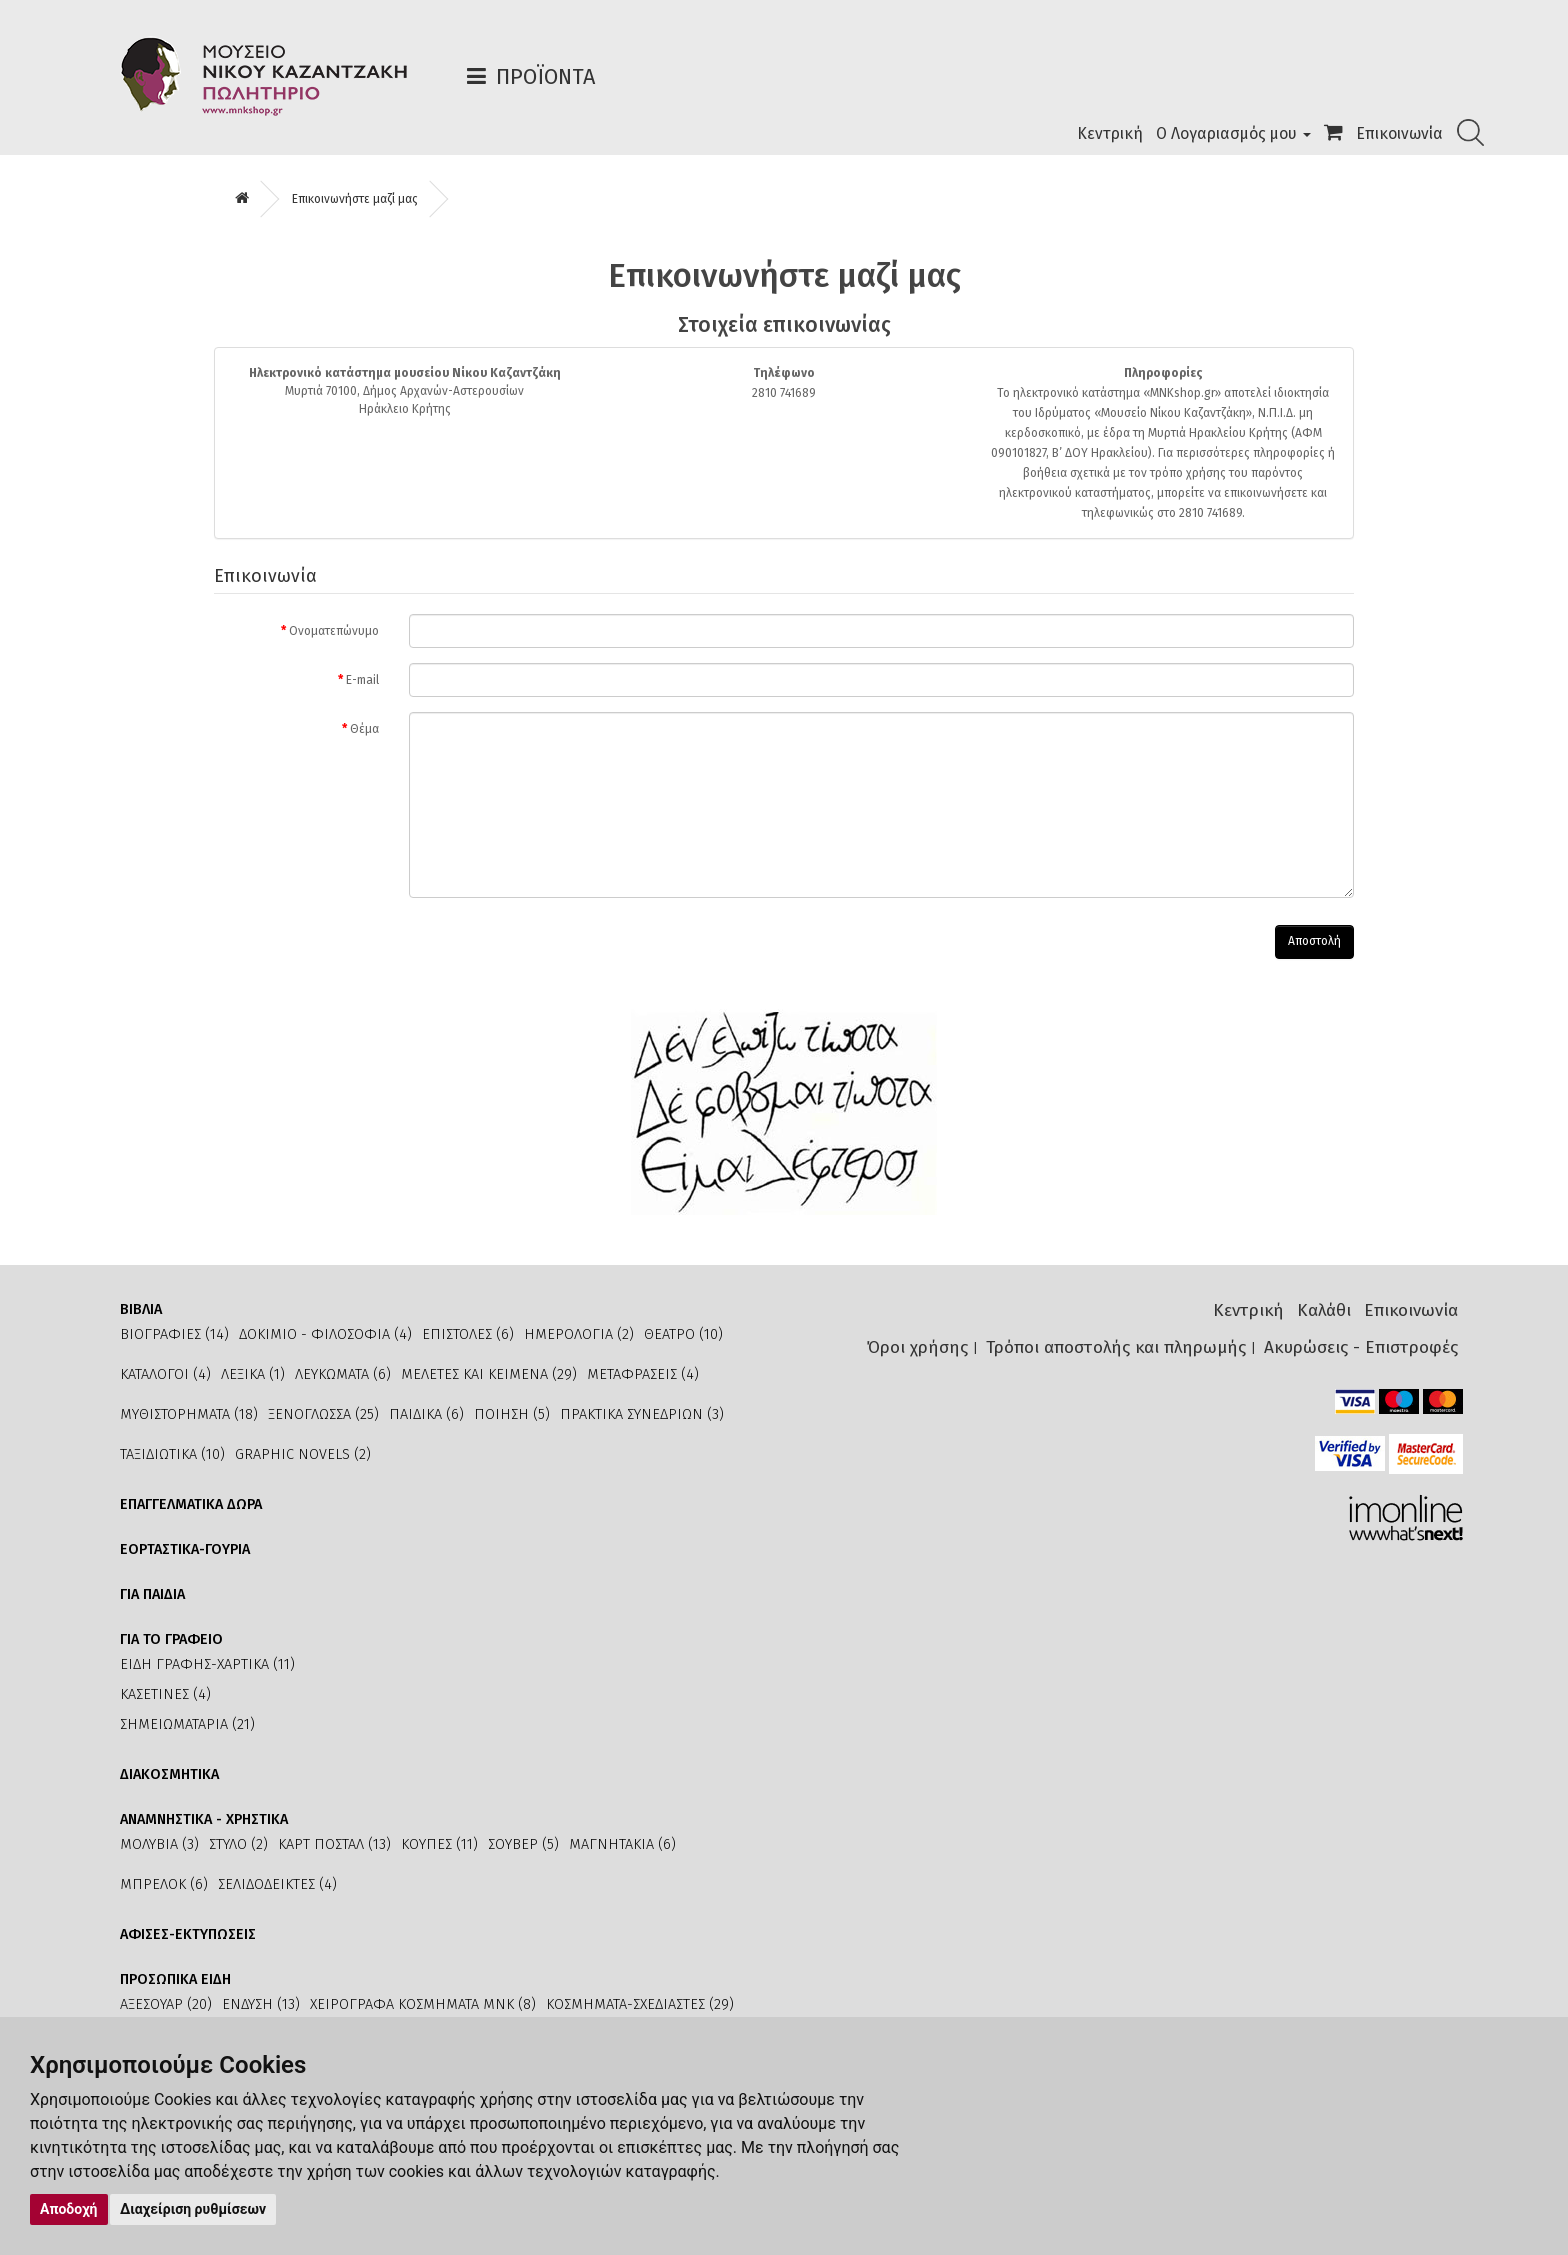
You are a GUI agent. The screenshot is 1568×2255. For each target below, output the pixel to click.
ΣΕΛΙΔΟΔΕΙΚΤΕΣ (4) (277, 1884)
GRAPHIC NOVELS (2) (303, 1454)
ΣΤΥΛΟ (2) (238, 1844)
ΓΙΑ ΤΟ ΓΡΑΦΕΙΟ (171, 1639)
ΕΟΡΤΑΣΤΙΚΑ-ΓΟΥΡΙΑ (185, 1549)
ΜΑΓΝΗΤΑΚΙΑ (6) (622, 1844)
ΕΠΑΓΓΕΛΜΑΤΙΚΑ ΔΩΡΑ (191, 1504)
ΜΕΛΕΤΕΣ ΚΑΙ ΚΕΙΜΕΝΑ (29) (489, 1374)
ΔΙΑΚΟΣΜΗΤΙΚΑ (169, 1774)
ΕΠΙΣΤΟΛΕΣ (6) (468, 1334)
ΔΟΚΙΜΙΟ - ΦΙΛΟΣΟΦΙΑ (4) (325, 1334)
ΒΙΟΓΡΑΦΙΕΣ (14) (174, 1334)
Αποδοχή (69, 2209)
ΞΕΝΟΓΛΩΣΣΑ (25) (323, 1414)
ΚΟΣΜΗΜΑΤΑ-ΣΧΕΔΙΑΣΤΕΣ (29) (640, 2004)
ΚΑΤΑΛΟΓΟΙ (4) (165, 1374)
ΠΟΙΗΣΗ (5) (512, 1414)
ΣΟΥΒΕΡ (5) (523, 1844)
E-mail (362, 680)
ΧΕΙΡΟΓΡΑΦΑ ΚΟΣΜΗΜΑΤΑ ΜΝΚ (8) (423, 2004)
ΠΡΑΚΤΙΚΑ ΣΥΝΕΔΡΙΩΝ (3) (642, 1414)
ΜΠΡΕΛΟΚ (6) (164, 1884)
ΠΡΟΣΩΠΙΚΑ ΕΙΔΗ (175, 1979)
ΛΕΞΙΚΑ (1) (253, 1374)
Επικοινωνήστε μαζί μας (355, 199)
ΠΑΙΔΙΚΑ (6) (426, 1414)
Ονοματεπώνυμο (334, 631)
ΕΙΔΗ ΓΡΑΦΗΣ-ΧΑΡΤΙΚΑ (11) (207, 1664)
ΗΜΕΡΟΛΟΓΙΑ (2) (579, 1334)
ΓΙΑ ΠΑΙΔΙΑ (152, 1594)
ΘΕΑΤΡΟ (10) (683, 1334)
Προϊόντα (545, 76)
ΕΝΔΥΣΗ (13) (261, 2004)
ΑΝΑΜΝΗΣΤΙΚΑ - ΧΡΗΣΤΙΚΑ (204, 1819)
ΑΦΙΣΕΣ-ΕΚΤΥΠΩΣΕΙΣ (188, 1934)
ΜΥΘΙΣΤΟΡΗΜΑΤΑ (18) (189, 1414)
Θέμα (364, 729)
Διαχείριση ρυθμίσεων (193, 2209)
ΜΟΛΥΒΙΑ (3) (159, 1844)
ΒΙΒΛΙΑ (141, 1309)
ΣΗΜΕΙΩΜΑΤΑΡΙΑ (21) (187, 1724)
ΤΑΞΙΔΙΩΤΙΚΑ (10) (172, 1454)
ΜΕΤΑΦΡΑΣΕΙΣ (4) (643, 1374)
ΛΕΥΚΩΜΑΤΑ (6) (343, 1374)
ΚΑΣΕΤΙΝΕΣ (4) (165, 1694)
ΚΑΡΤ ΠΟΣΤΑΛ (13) (334, 1844)
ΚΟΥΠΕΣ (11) (439, 1844)
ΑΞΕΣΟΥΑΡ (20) (166, 2004)
